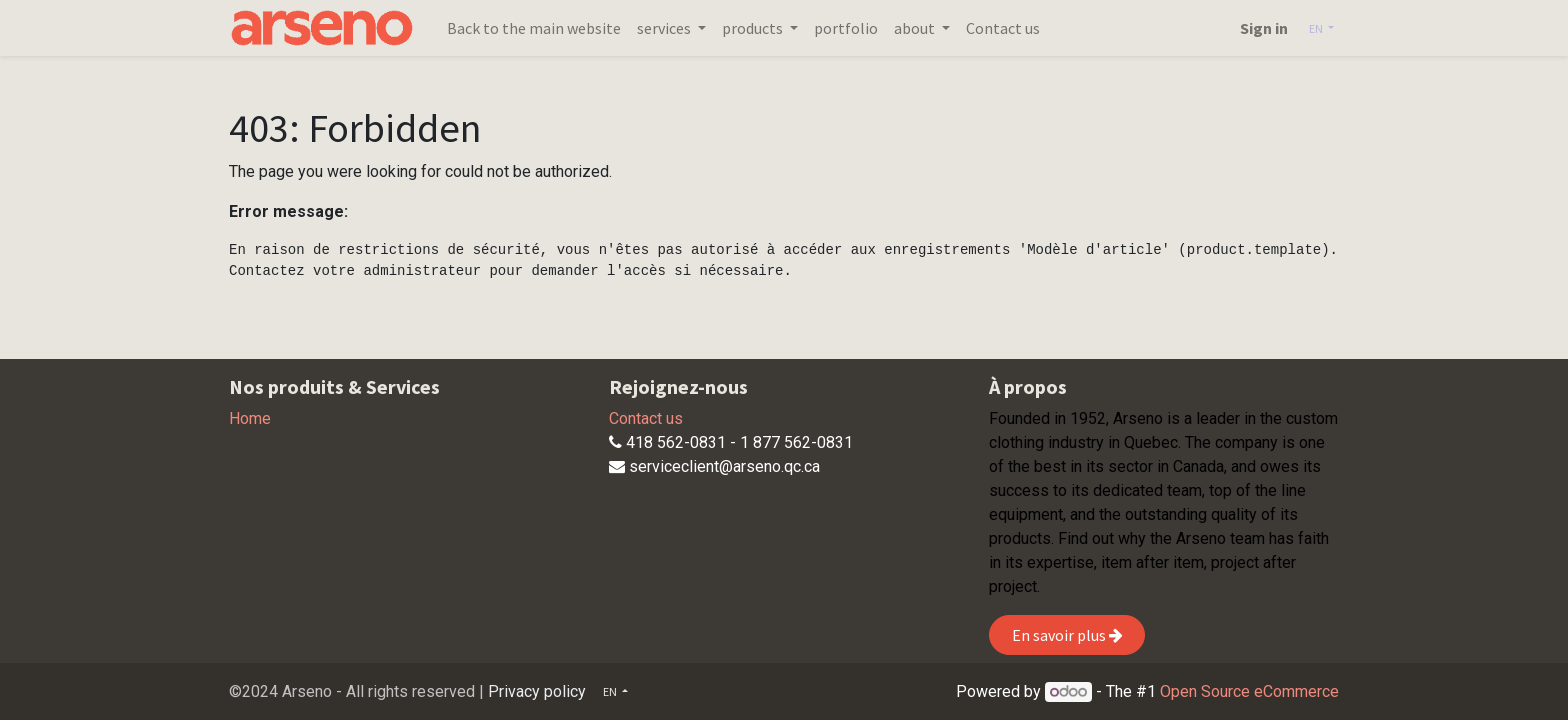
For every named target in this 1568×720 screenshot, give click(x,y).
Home (250, 418)
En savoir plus (1067, 635)
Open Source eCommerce (1249, 691)
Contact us (646, 418)
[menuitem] (534, 28)
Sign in (1264, 28)
